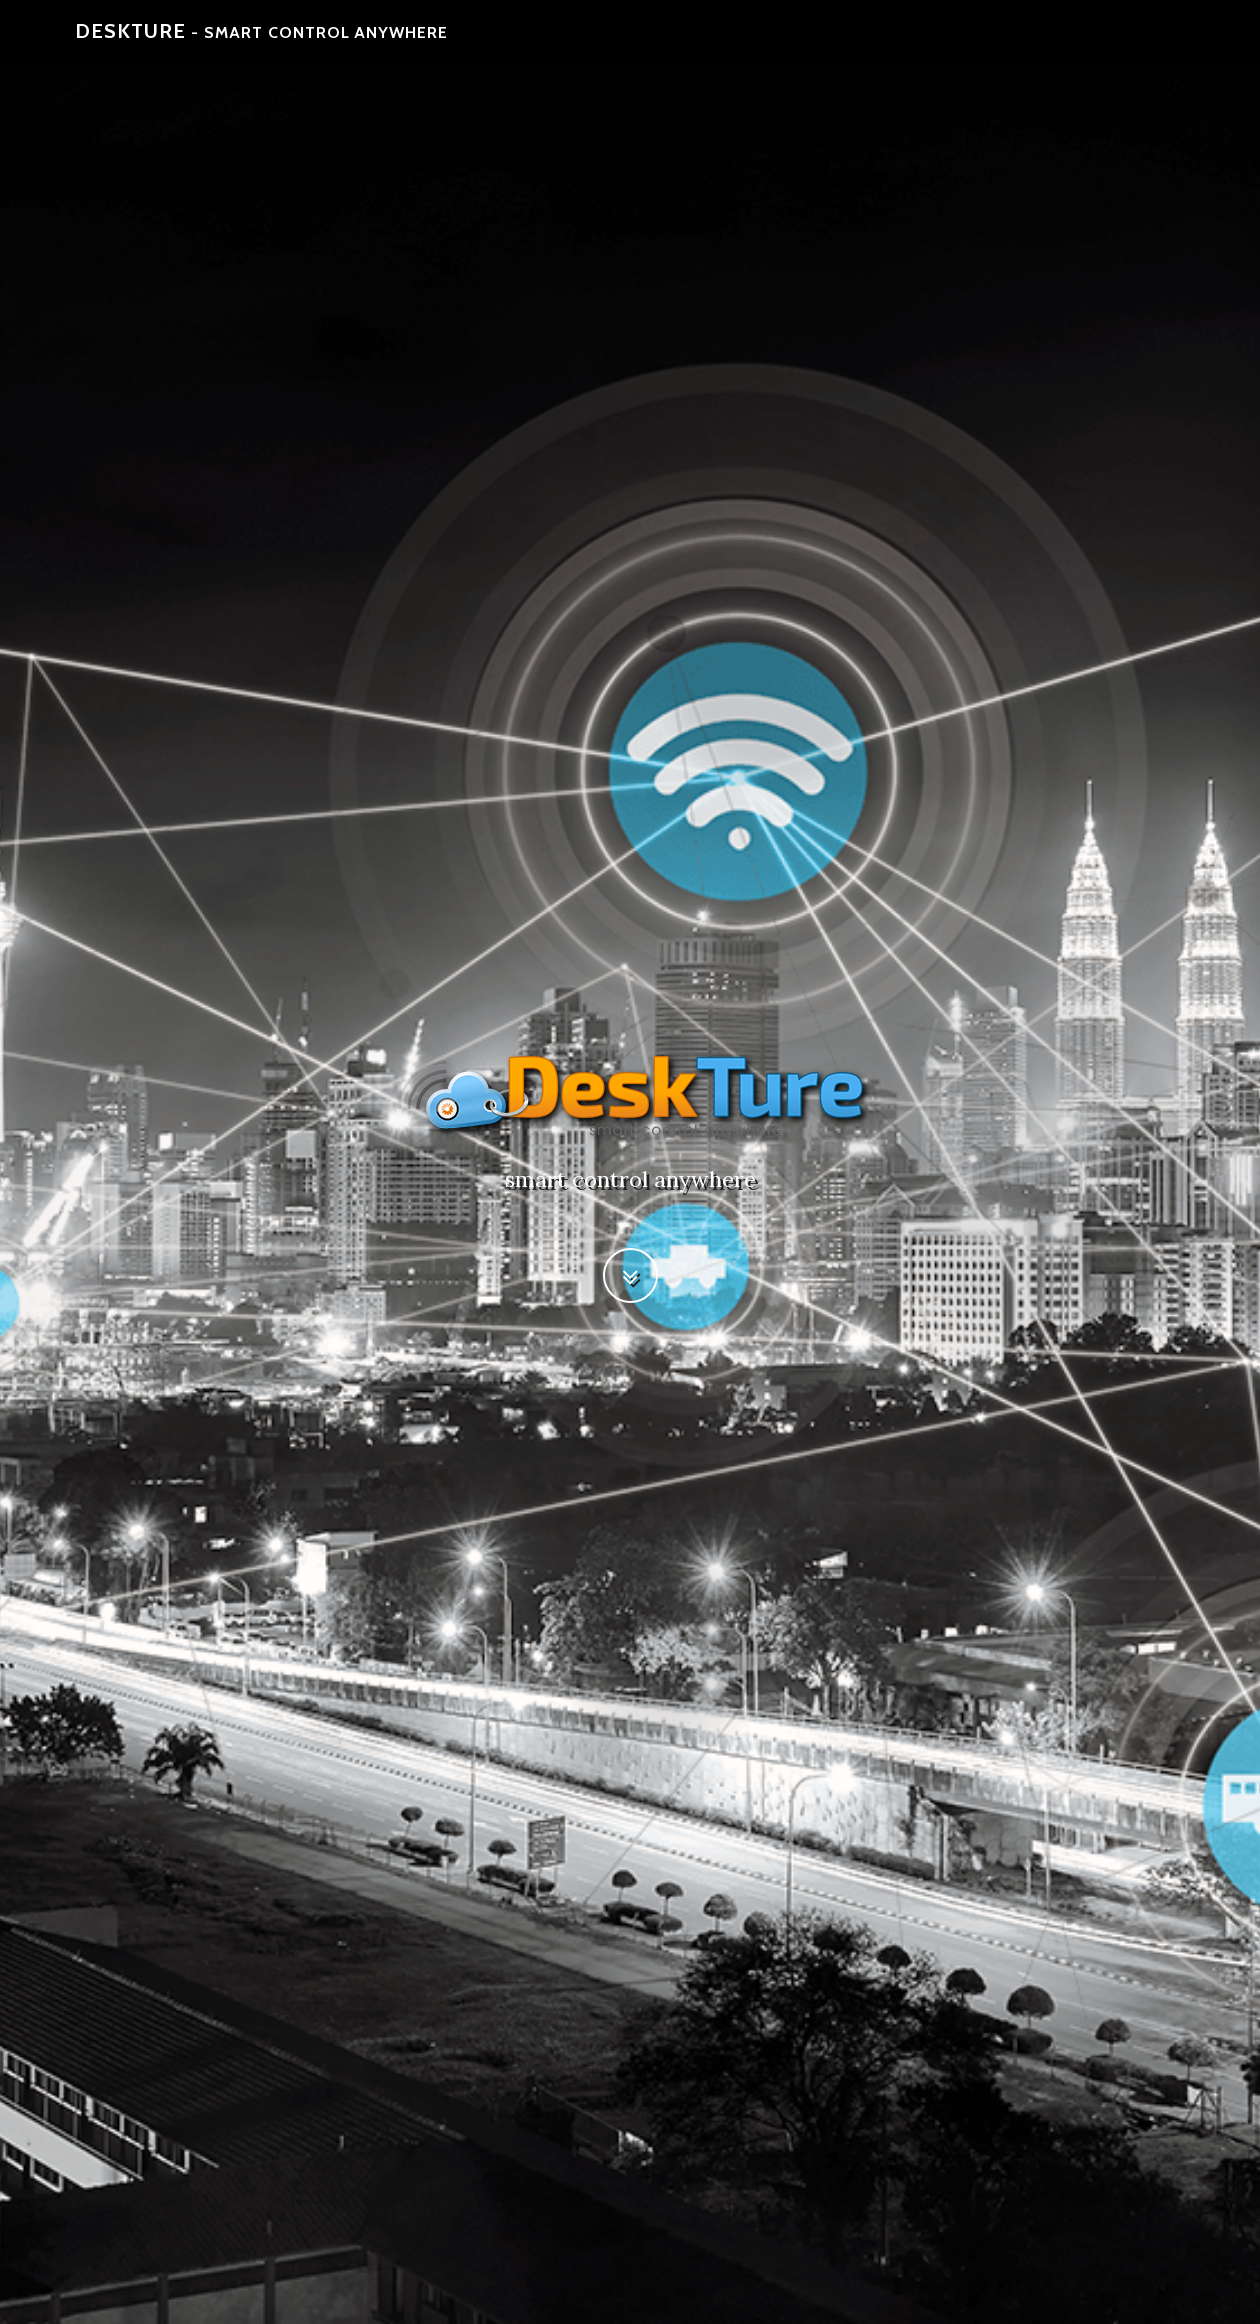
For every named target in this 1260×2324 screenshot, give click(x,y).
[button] (630, 1275)
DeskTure (262, 40)
